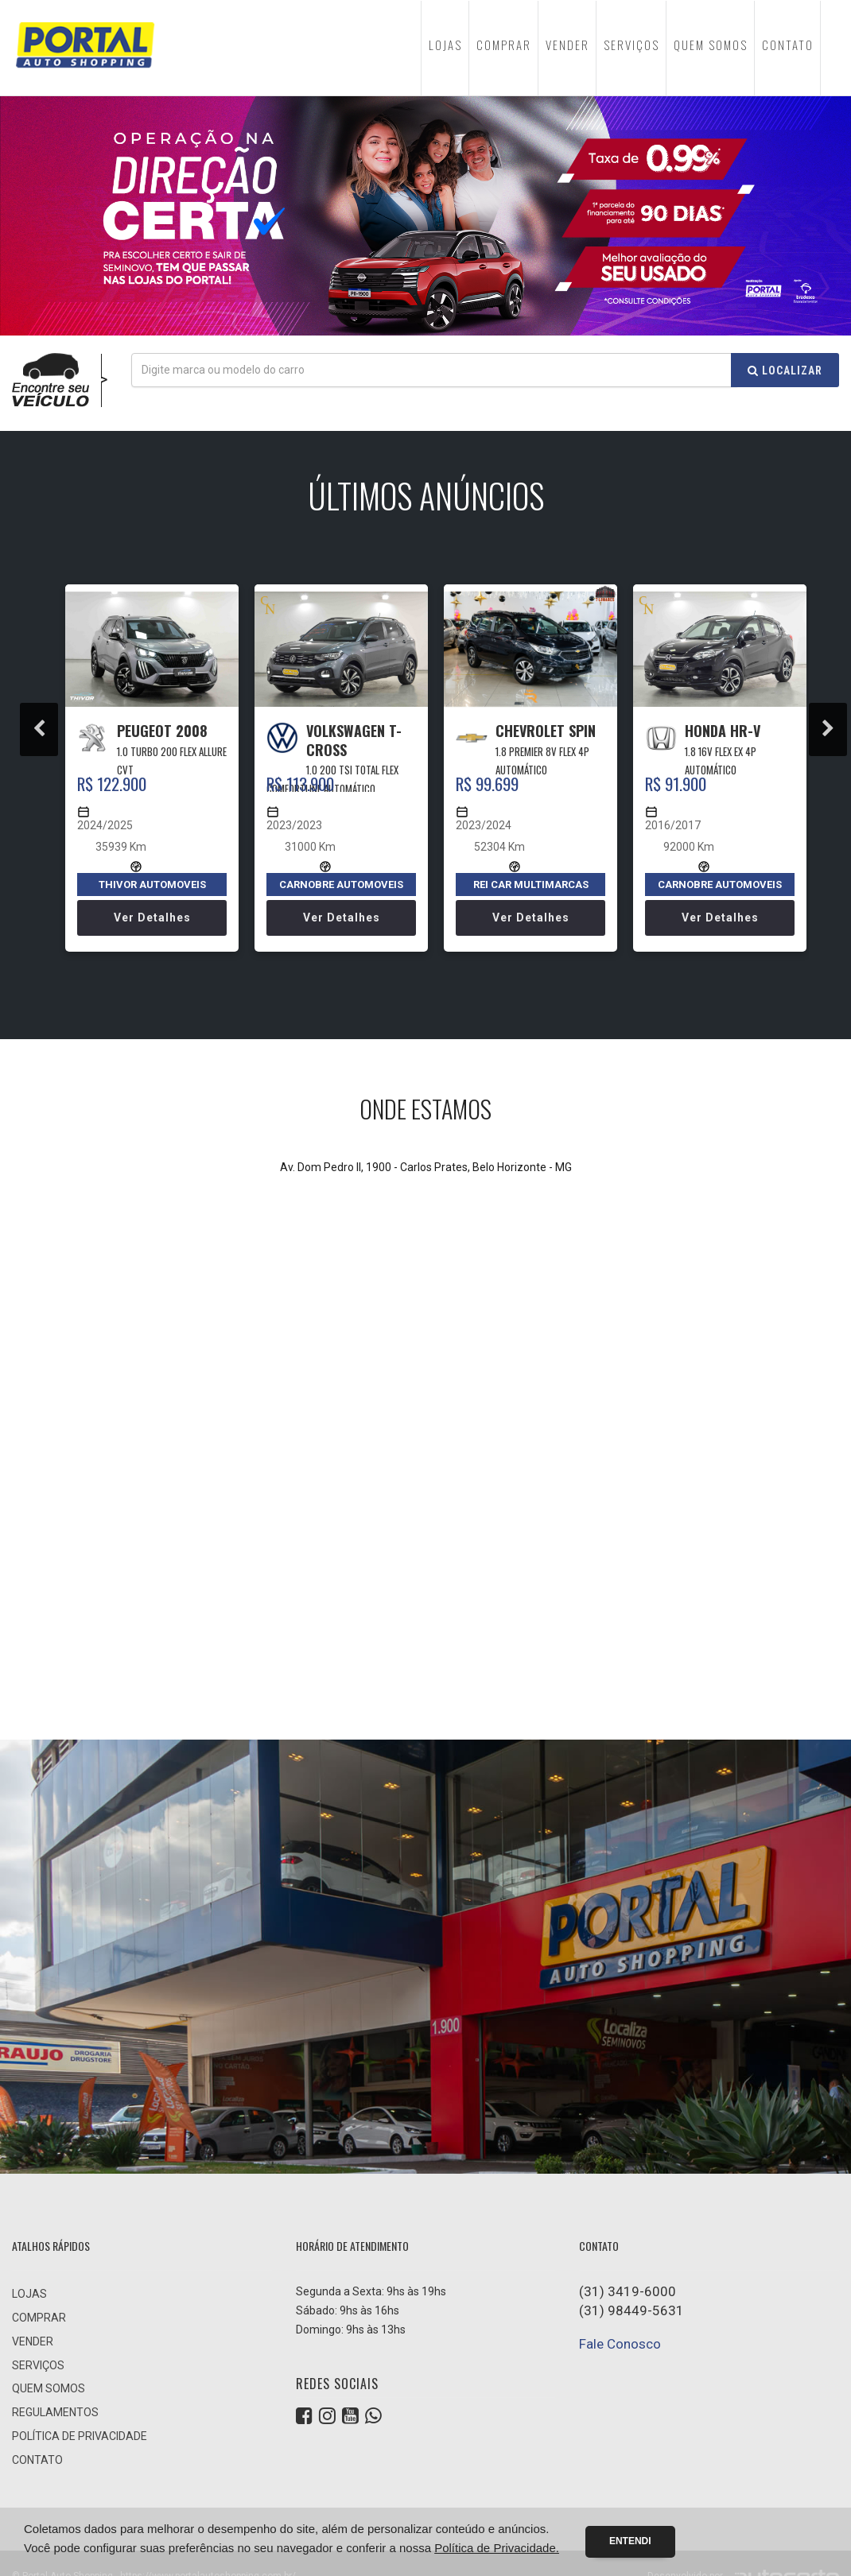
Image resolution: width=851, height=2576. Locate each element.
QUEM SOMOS (711, 44)
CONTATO (788, 44)
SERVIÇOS (631, 44)
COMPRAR (503, 44)
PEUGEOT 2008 (162, 730)
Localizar (785, 370)
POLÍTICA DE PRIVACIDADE (79, 2436)
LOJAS (445, 44)
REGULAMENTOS (55, 2412)
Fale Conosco (620, 2344)
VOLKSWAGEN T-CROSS (354, 739)
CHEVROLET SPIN (545, 730)
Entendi (630, 2541)
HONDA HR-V (722, 730)
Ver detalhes (152, 917)
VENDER (567, 44)
